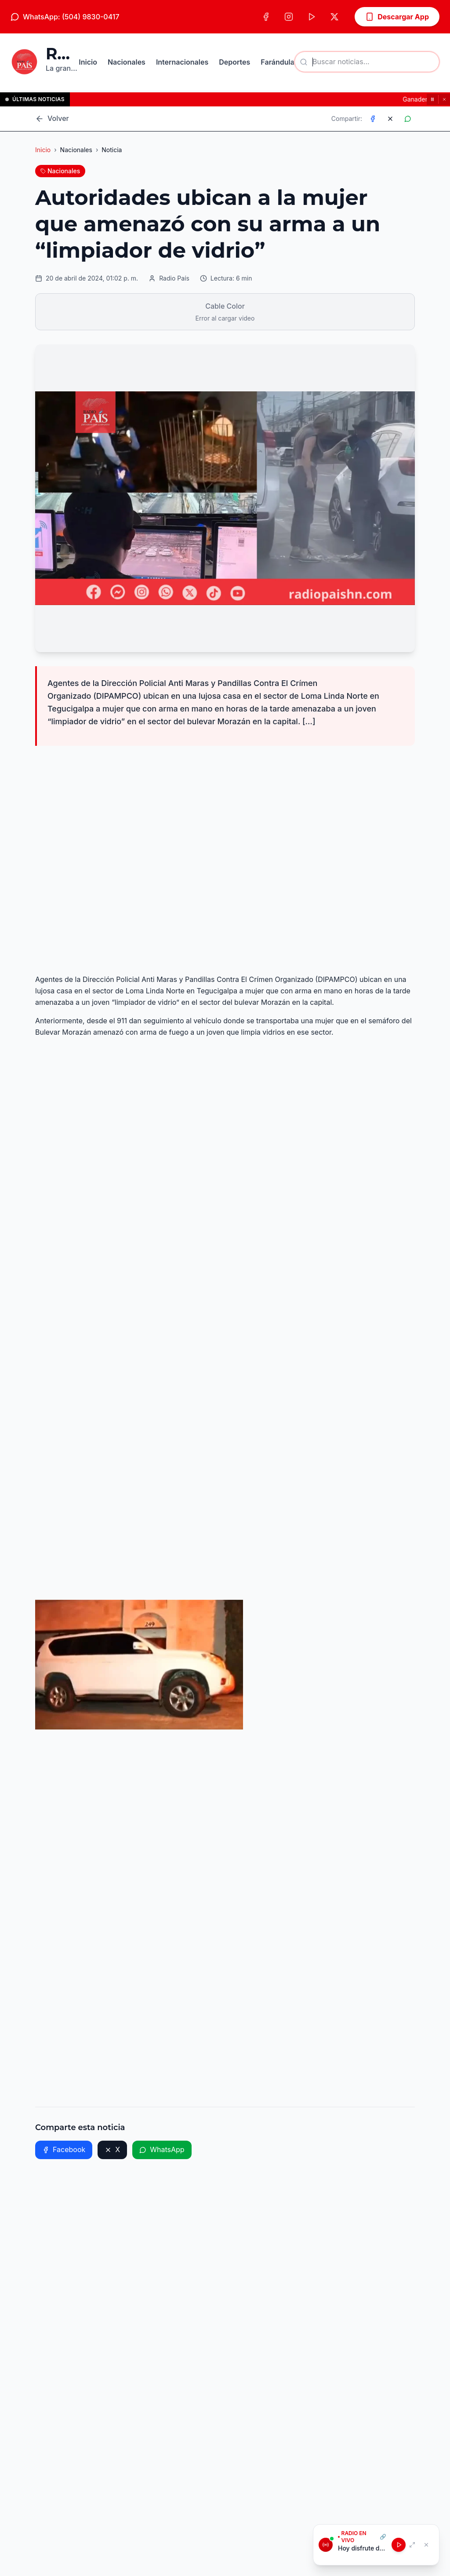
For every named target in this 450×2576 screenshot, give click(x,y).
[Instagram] (289, 17)
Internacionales (182, 62)
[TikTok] (311, 17)
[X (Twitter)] (334, 17)
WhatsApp (161, 2149)
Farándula (277, 62)
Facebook (63, 2149)
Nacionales (126, 62)
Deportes (234, 62)
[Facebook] (266, 17)
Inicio (88, 62)
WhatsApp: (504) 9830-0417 (65, 16)
